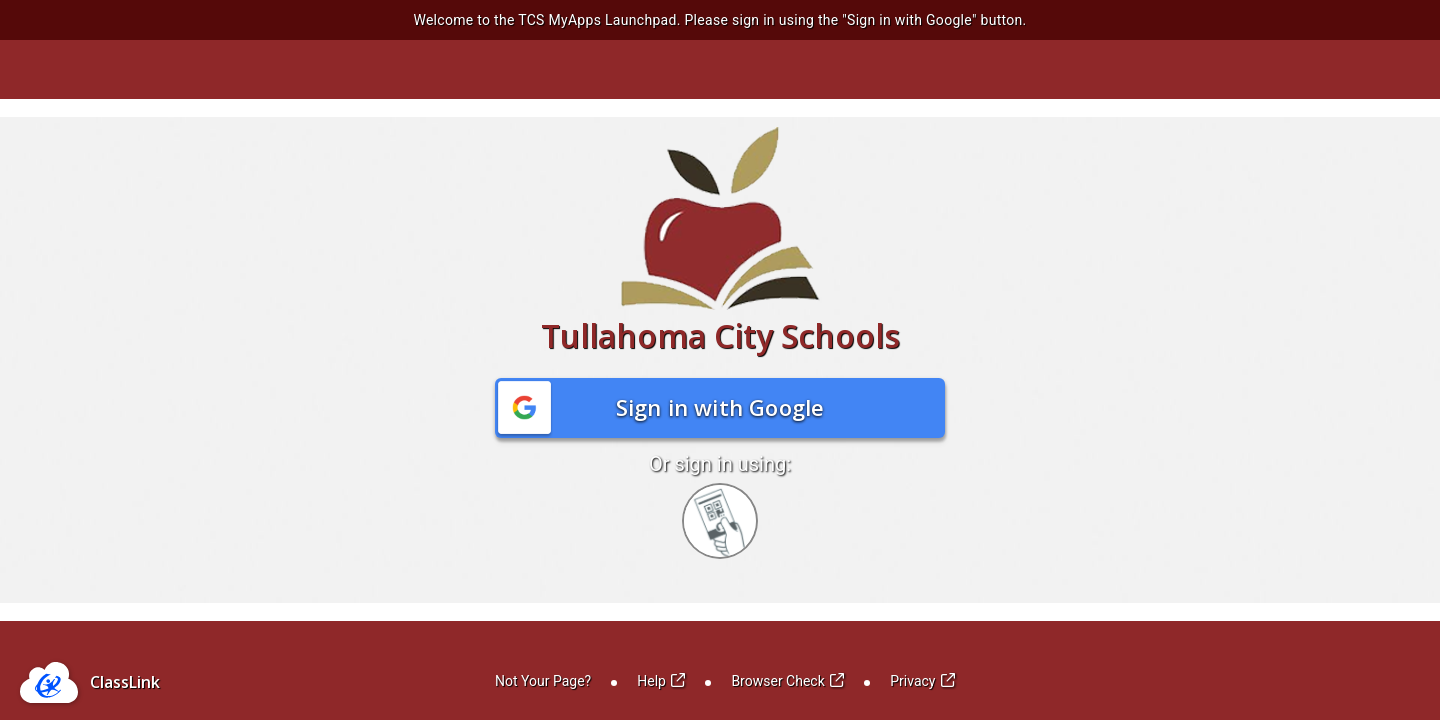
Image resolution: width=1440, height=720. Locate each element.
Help (661, 681)
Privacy (922, 681)
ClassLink (125, 682)
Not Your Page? (543, 681)
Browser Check (787, 681)
